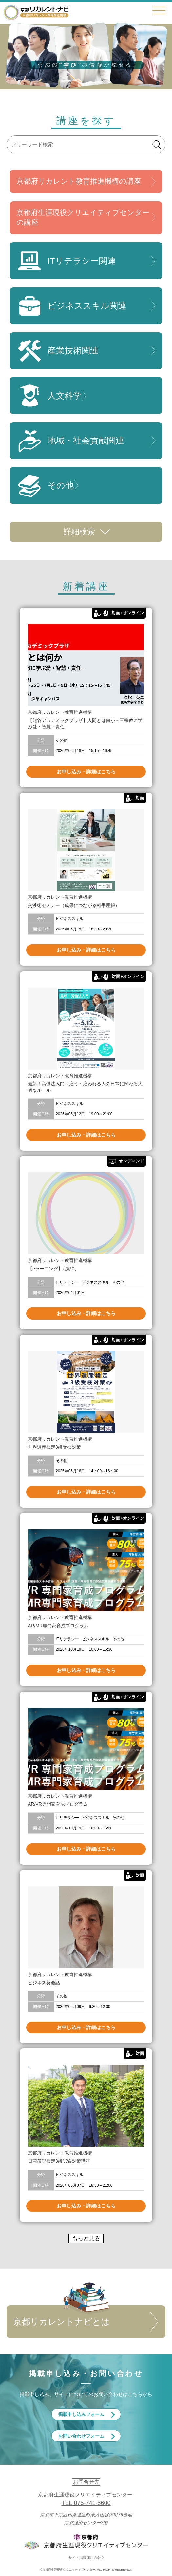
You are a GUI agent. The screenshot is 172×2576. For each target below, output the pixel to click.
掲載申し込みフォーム (81, 2414)
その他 (45, 485)
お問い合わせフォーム (81, 2436)
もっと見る (86, 2238)
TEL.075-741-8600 (85, 2503)
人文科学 (49, 395)
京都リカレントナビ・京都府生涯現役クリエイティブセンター (36, 12)
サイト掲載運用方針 (84, 2558)
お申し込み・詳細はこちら (86, 771)
